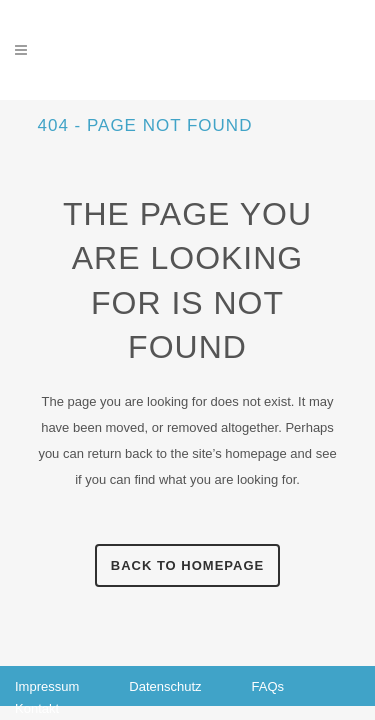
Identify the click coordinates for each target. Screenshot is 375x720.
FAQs (268, 686)
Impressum (47, 686)
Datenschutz (165, 686)
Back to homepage (187, 565)
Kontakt (37, 708)
